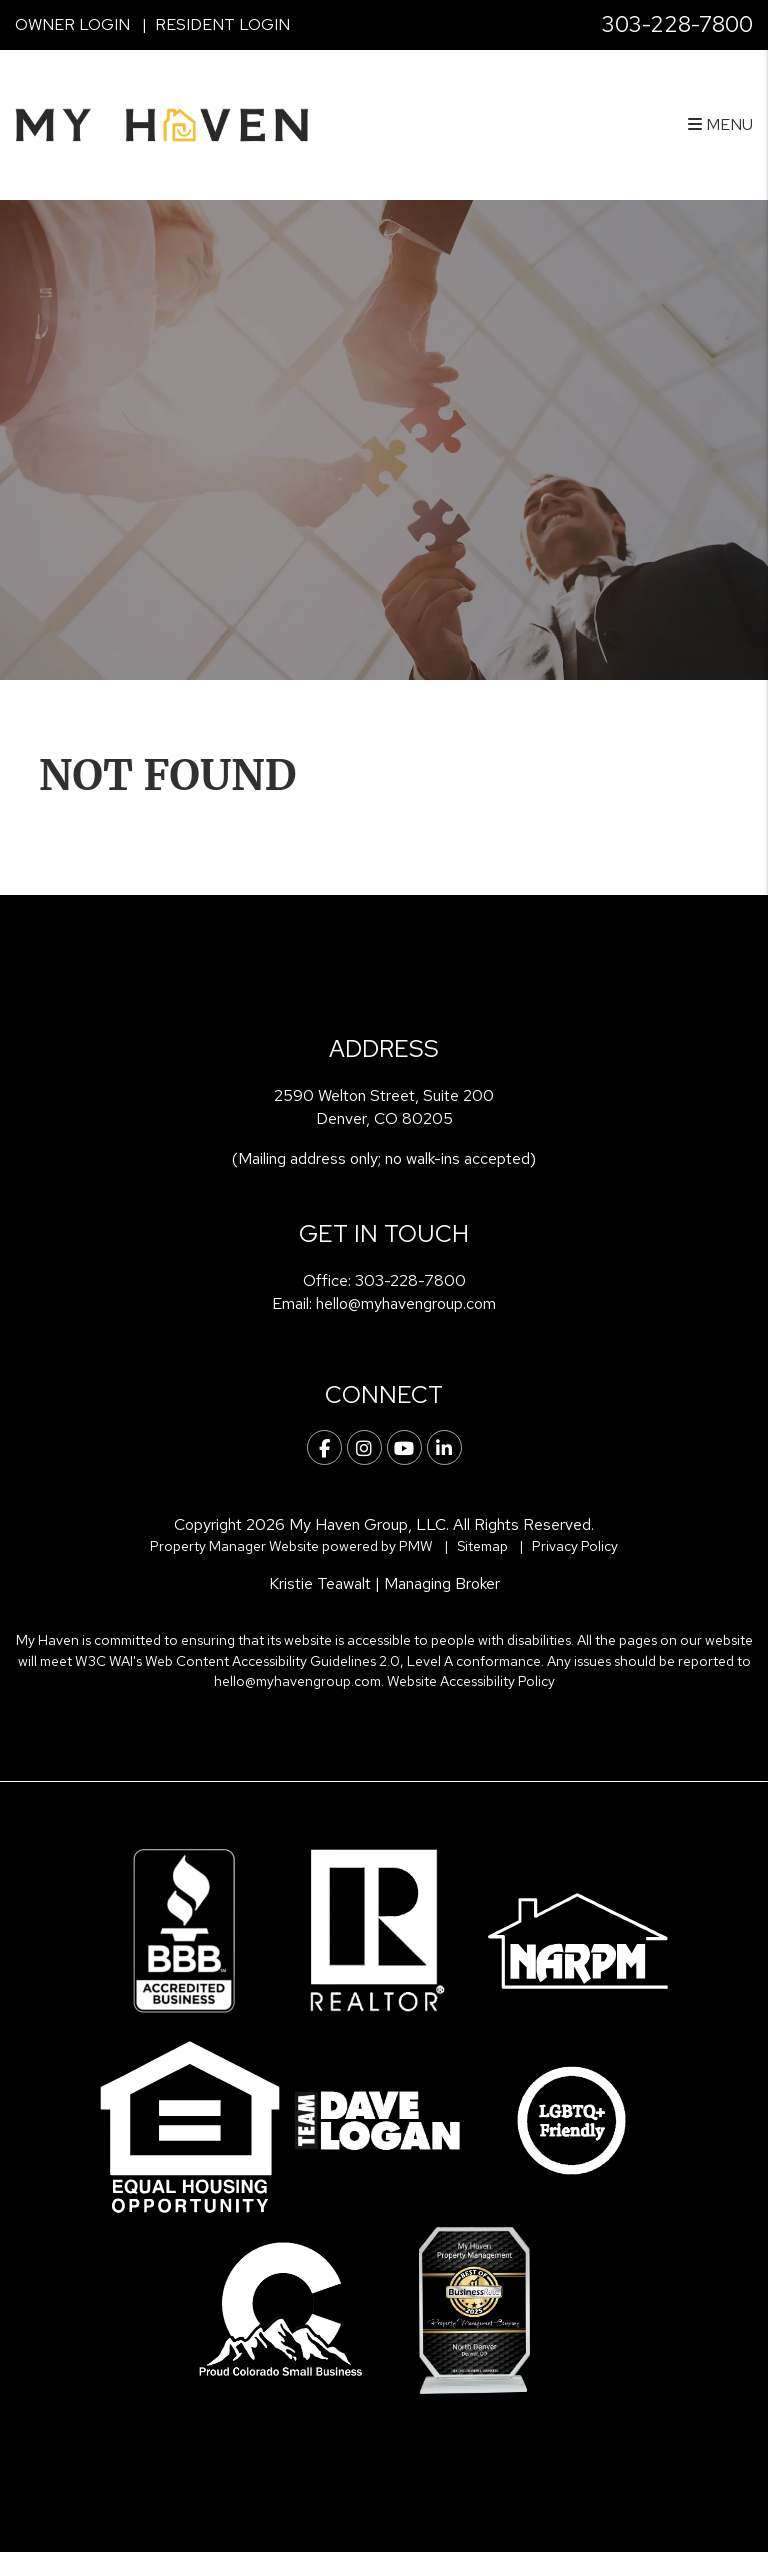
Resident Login (222, 24)
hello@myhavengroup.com (406, 1303)
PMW (416, 1546)
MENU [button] (720, 124)
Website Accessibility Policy (471, 1681)
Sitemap (482, 1546)
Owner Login (72, 24)
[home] (161, 123)
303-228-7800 (677, 24)
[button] (324, 1447)
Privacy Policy (575, 1546)
